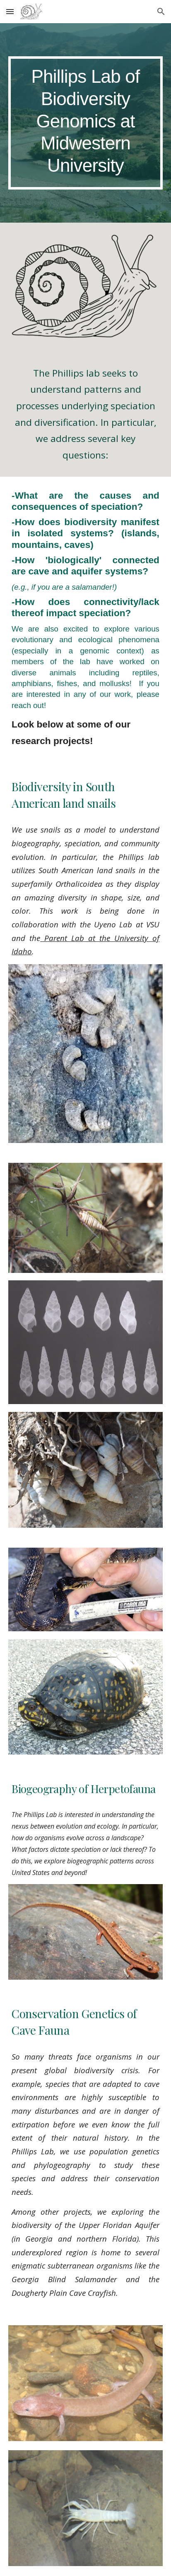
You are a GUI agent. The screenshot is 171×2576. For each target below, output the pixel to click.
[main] (85, 123)
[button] (10, 11)
